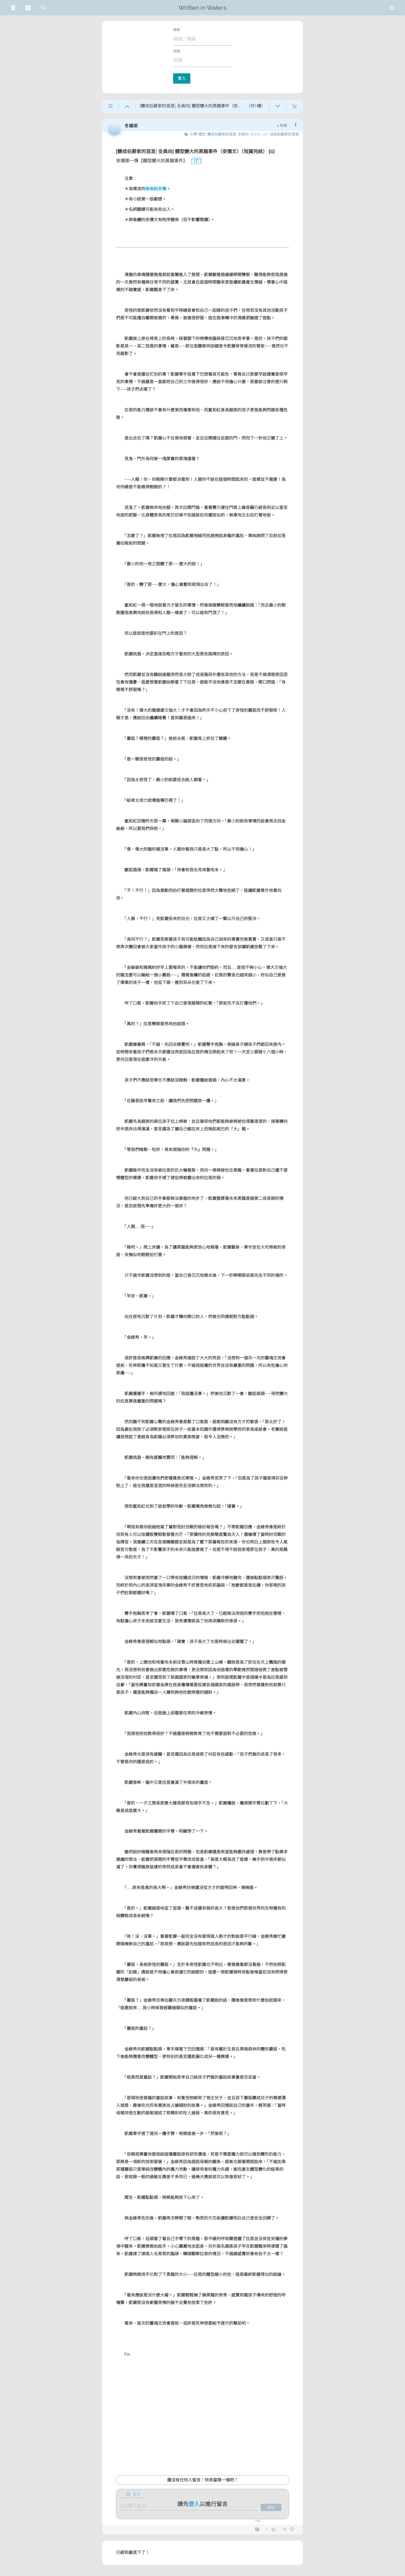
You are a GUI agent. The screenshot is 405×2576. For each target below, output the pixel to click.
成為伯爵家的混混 (284, 134)
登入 (182, 78)
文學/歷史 (198, 134)
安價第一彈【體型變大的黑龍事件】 (151, 160)
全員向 (243, 134)
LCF (265, 134)
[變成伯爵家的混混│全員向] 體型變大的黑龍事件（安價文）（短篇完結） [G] (195, 151)
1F (193, 161)
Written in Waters (202, 7)
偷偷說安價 (155, 188)
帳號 (176, 30)
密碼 (176, 51)
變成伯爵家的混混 (221, 134)
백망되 (255, 134)
